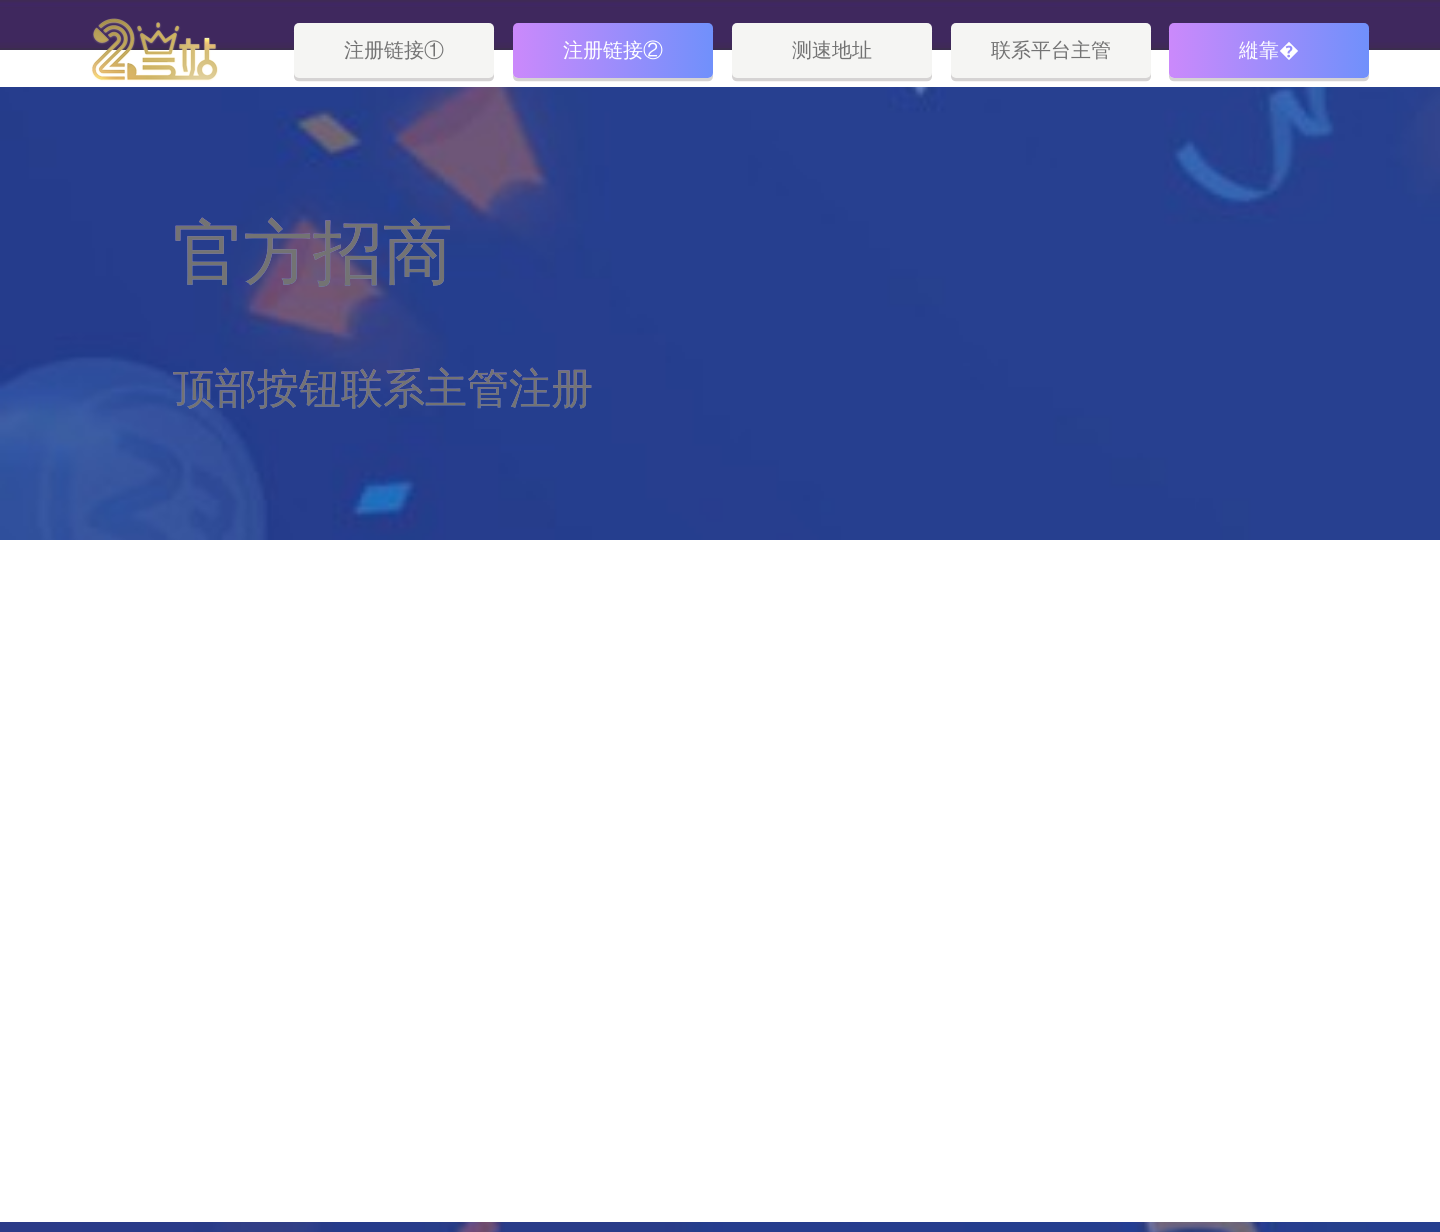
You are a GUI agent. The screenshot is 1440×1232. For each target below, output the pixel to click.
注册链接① (394, 50)
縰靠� (1269, 50)
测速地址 (832, 50)
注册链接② (613, 50)
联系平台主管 (1051, 50)
